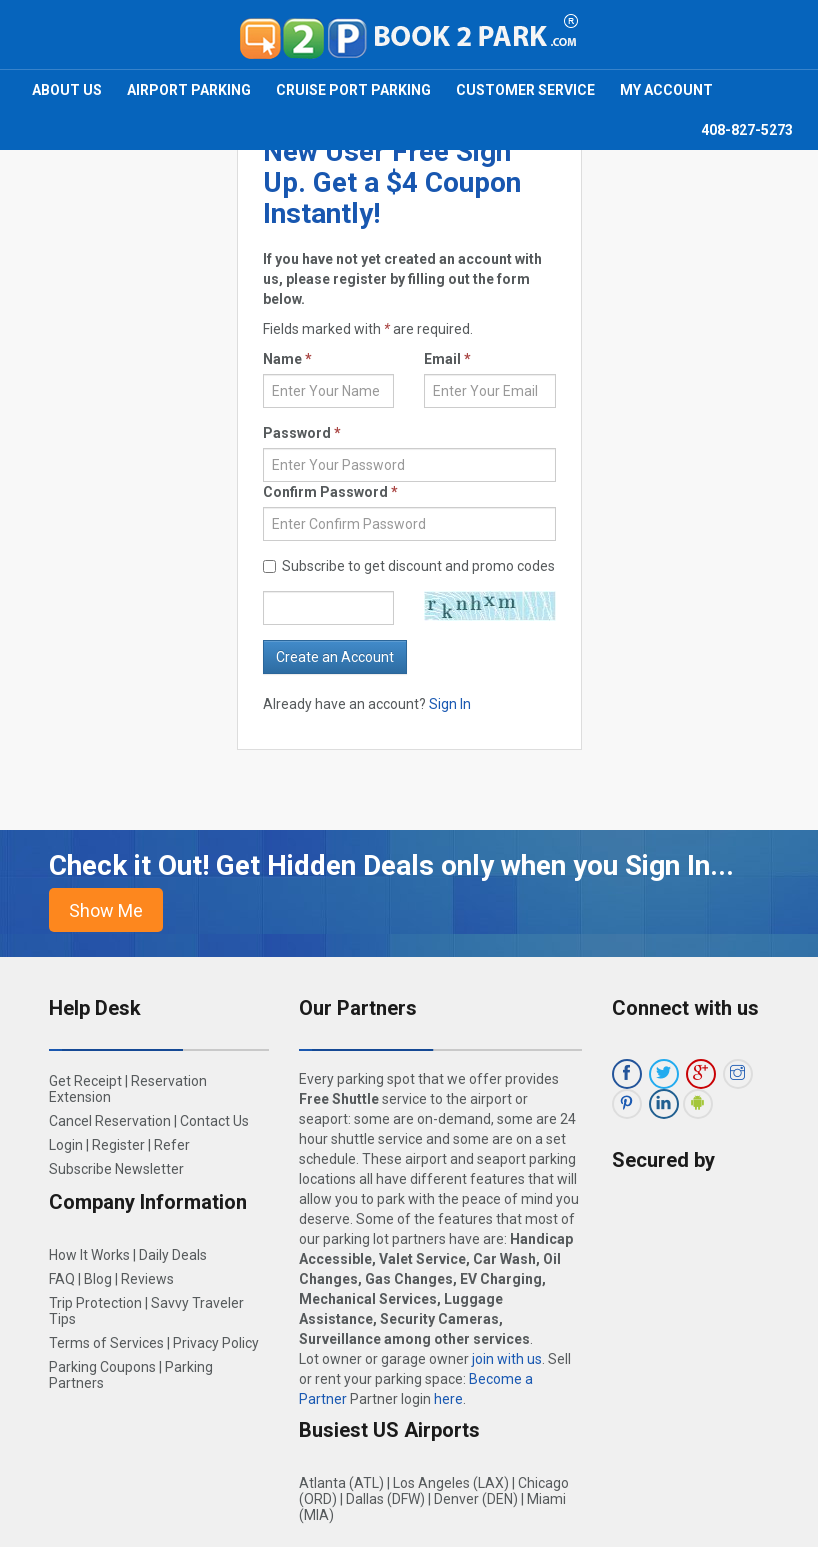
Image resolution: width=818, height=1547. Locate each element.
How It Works (89, 1255)
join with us (507, 1359)
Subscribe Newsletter (116, 1169)
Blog (98, 1279)
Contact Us (214, 1121)
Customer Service (525, 90)
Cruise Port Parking (353, 90)
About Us (67, 90)
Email (447, 359)
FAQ (62, 1279)
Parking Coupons (102, 1367)
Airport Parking (189, 90)
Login (66, 1145)
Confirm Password (330, 492)
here (448, 1399)
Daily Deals (173, 1255)
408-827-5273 (747, 130)
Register (118, 1145)
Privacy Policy (216, 1343)
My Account (666, 90)
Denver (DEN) (476, 1499)
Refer (172, 1145)
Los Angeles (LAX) (451, 1483)
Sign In (450, 704)
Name (287, 359)
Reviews (147, 1279)
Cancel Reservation (110, 1121)
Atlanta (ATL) (341, 1483)
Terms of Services (106, 1343)
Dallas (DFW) (385, 1499)
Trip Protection (95, 1303)
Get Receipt (85, 1081)
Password (302, 433)
